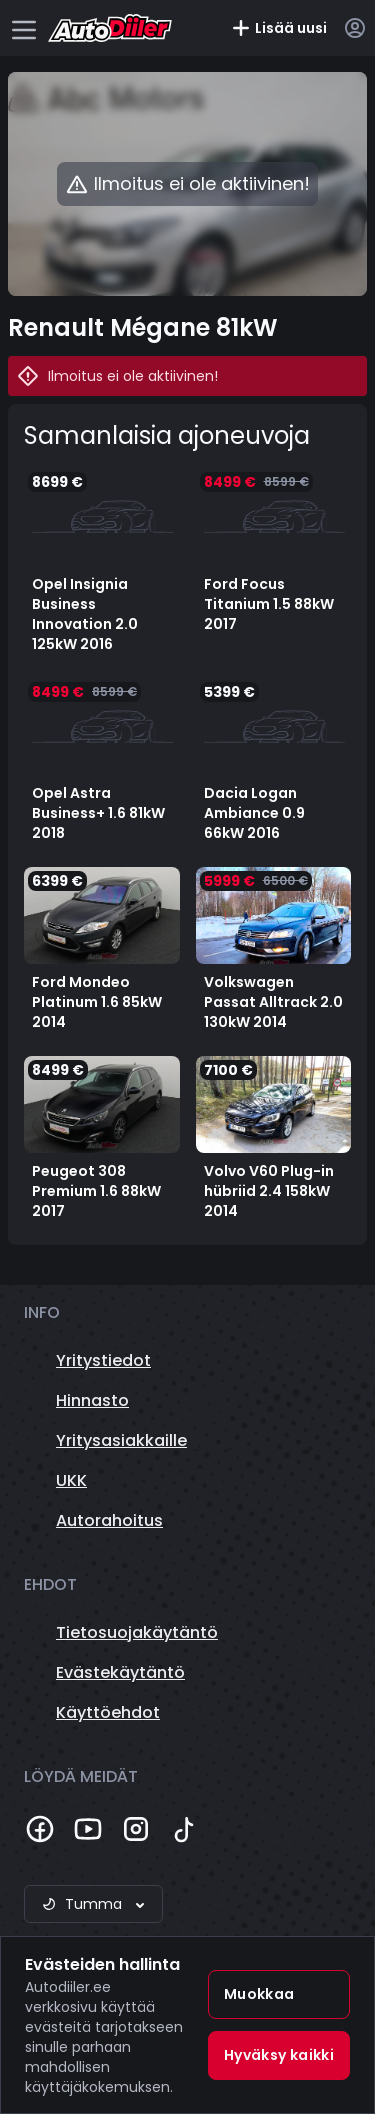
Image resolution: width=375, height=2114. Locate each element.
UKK (71, 1480)
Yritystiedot (103, 1360)
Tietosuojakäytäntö (137, 1632)
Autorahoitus (109, 1520)
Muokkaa (259, 1994)
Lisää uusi (279, 28)
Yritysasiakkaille (121, 1440)
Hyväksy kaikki (279, 2055)
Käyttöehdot (108, 1712)
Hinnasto (92, 1400)
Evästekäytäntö (120, 1672)
